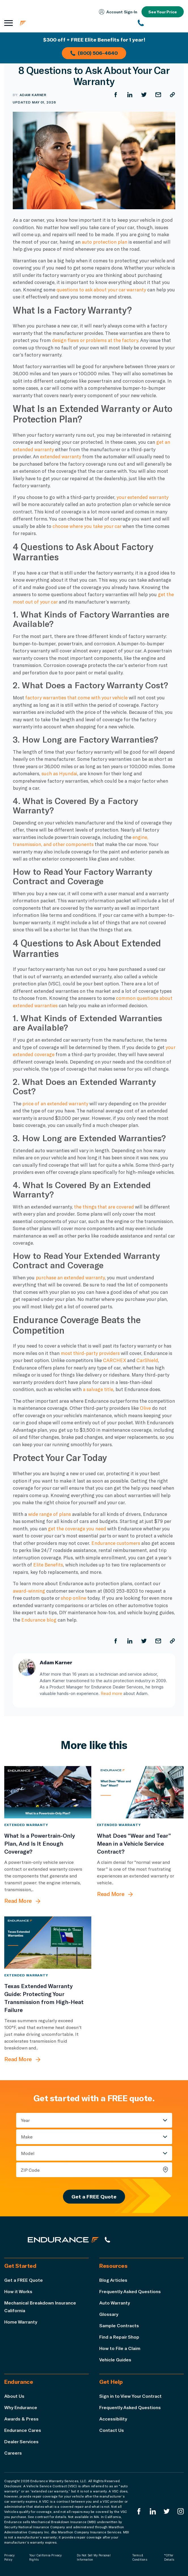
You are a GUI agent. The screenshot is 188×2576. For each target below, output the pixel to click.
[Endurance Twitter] (167, 2511)
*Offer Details (169, 2557)
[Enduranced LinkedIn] (153, 2511)
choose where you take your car (86, 526)
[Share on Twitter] (144, 94)
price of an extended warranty (55, 1103)
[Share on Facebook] (116, 94)
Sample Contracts (119, 2325)
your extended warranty (142, 497)
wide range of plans (49, 1514)
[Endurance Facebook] (139, 2511)
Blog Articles (113, 2280)
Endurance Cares (22, 2430)
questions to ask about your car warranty (101, 289)
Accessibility (113, 2418)
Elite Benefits (48, 1564)
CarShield (147, 1360)
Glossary (108, 2314)
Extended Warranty (26, 1825)
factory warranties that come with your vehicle (76, 697)
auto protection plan (104, 241)
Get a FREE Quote (94, 2196)
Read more (111, 1693)
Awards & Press (21, 2418)
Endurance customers (115, 1543)
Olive (145, 1408)
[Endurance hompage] (63, 2240)
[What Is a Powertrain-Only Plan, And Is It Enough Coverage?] (47, 1792)
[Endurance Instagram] (181, 2511)
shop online (73, 1598)
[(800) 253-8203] (161, 23)
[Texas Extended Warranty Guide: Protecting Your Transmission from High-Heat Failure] (47, 1942)
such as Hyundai (59, 773)
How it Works (18, 2291)
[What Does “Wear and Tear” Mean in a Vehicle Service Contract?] (140, 1792)
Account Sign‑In (118, 11)
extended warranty (60, 456)
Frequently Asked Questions (130, 2291)
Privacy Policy (9, 2557)
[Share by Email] (158, 94)
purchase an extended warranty (70, 1277)
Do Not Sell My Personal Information (94, 2557)
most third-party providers (90, 1353)
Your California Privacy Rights (45, 2557)
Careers (13, 2452)
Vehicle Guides (115, 2359)
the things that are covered (104, 1206)
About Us (14, 2396)
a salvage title (98, 1389)
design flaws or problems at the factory (95, 340)
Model (28, 2153)
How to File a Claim (119, 2348)
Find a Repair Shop (119, 2336)
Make (27, 2136)
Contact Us (111, 2430)
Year (25, 2120)
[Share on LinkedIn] (130, 94)
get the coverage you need (77, 1528)
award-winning (29, 1590)
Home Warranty (20, 2321)
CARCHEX (114, 1360)
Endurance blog (38, 1619)
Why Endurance (20, 2407)
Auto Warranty (114, 2302)
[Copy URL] (172, 94)
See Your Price (162, 11)
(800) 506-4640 (94, 53)
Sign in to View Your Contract (130, 2396)
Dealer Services (21, 2441)
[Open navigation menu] (8, 23)
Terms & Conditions (139, 2557)
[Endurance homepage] (54, 23)
